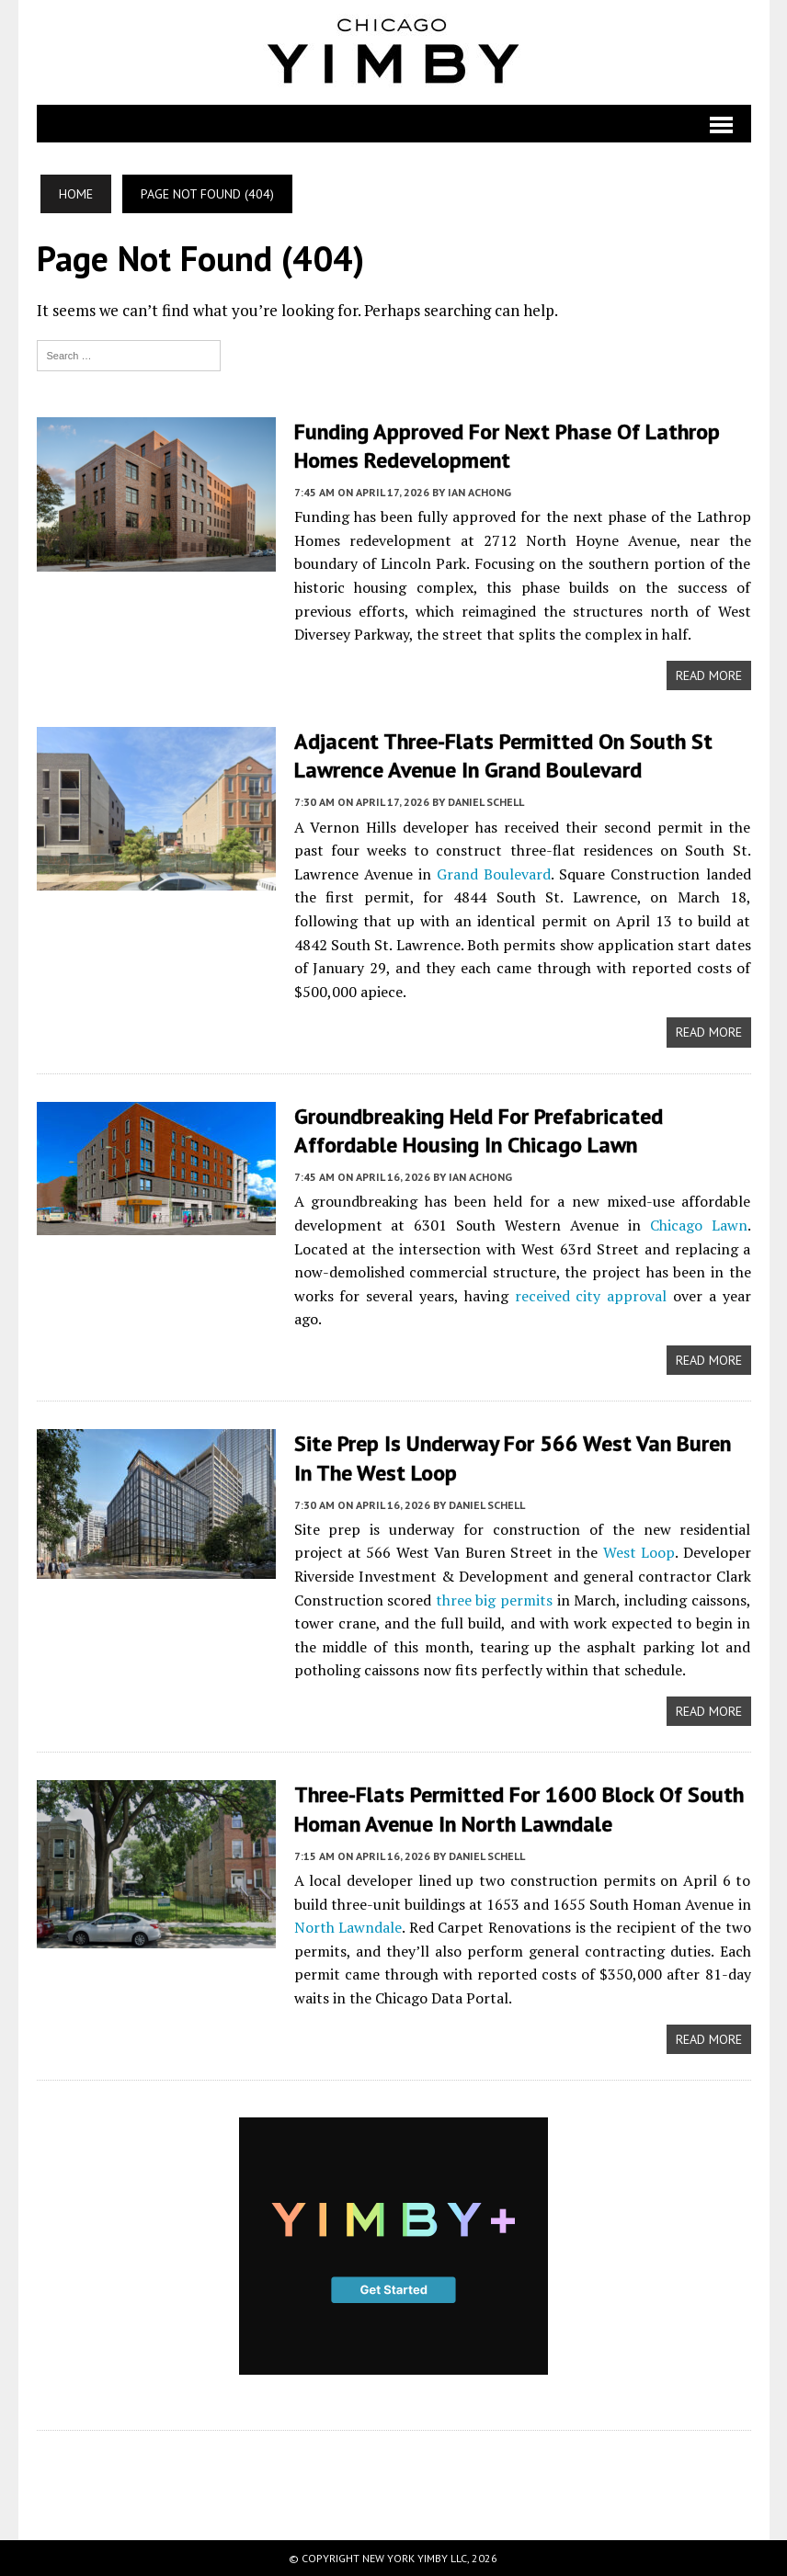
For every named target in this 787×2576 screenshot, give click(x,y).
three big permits (494, 1600)
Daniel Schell (486, 802)
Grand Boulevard (494, 874)
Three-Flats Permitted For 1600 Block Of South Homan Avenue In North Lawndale (519, 1808)
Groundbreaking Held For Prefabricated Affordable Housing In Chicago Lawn (478, 1130)
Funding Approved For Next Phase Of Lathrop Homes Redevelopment (507, 445)
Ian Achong (479, 492)
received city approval (591, 1296)
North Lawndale (348, 1927)
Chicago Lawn (698, 1225)
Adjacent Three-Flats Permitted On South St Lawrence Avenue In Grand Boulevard (503, 755)
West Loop (639, 1552)
